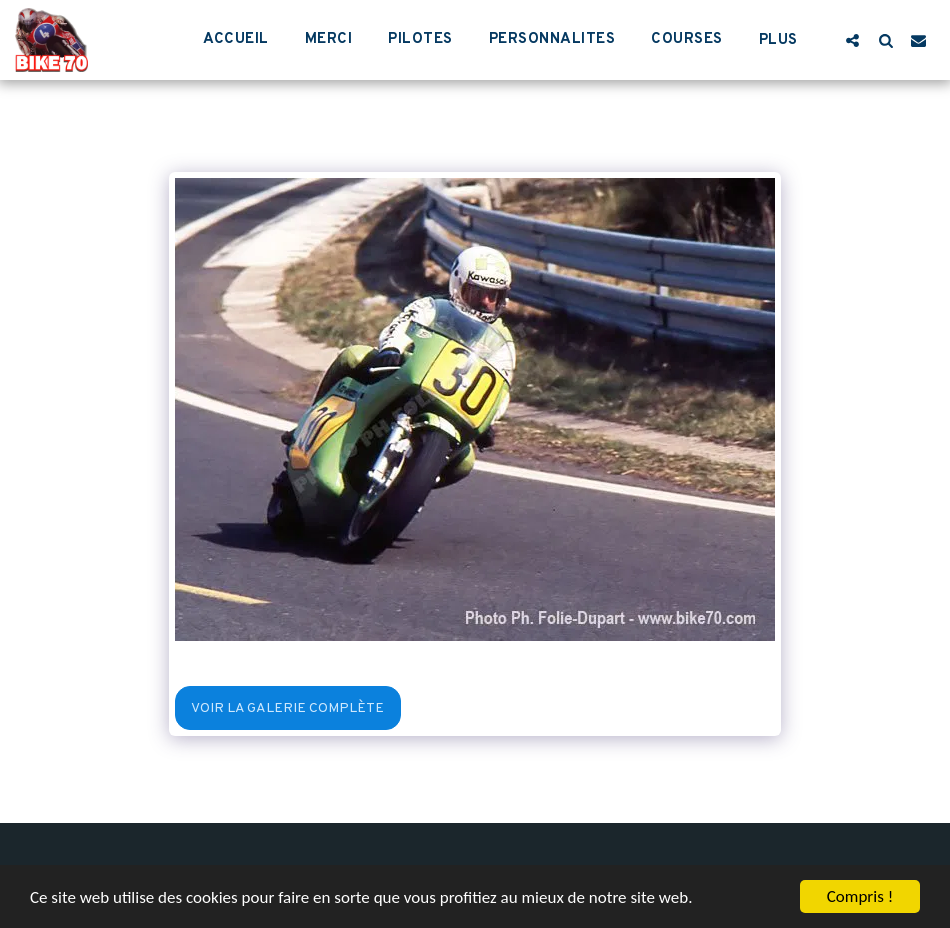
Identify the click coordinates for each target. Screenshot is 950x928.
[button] (852, 40)
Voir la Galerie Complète (287, 708)
